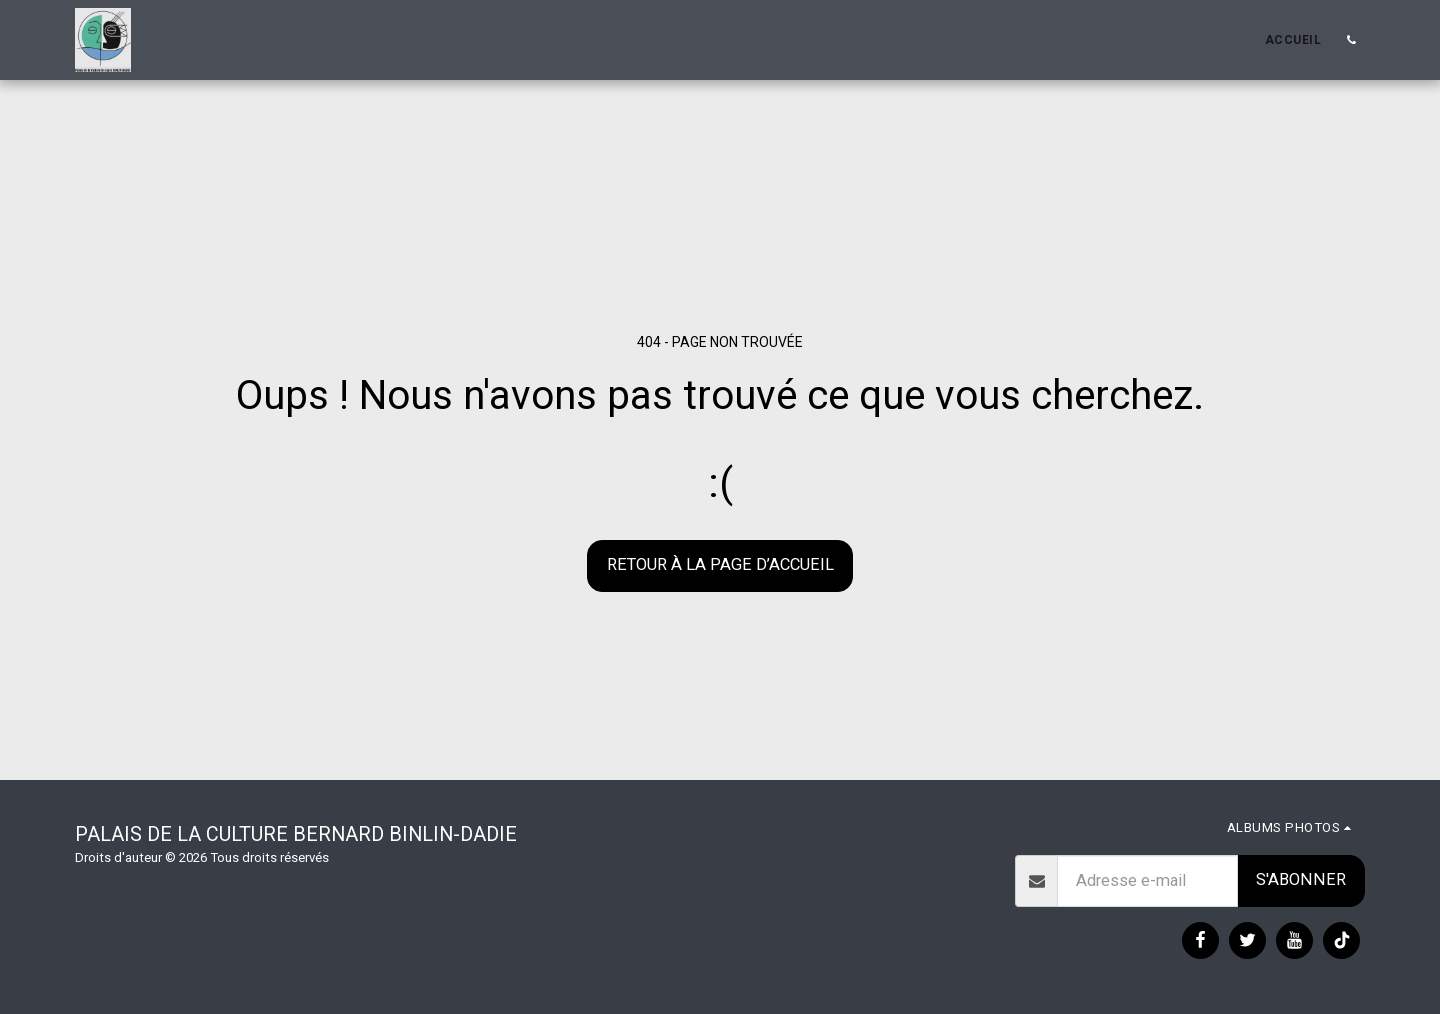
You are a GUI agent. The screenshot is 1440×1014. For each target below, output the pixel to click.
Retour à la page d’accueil (720, 564)
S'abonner (1301, 879)
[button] (1351, 40)
